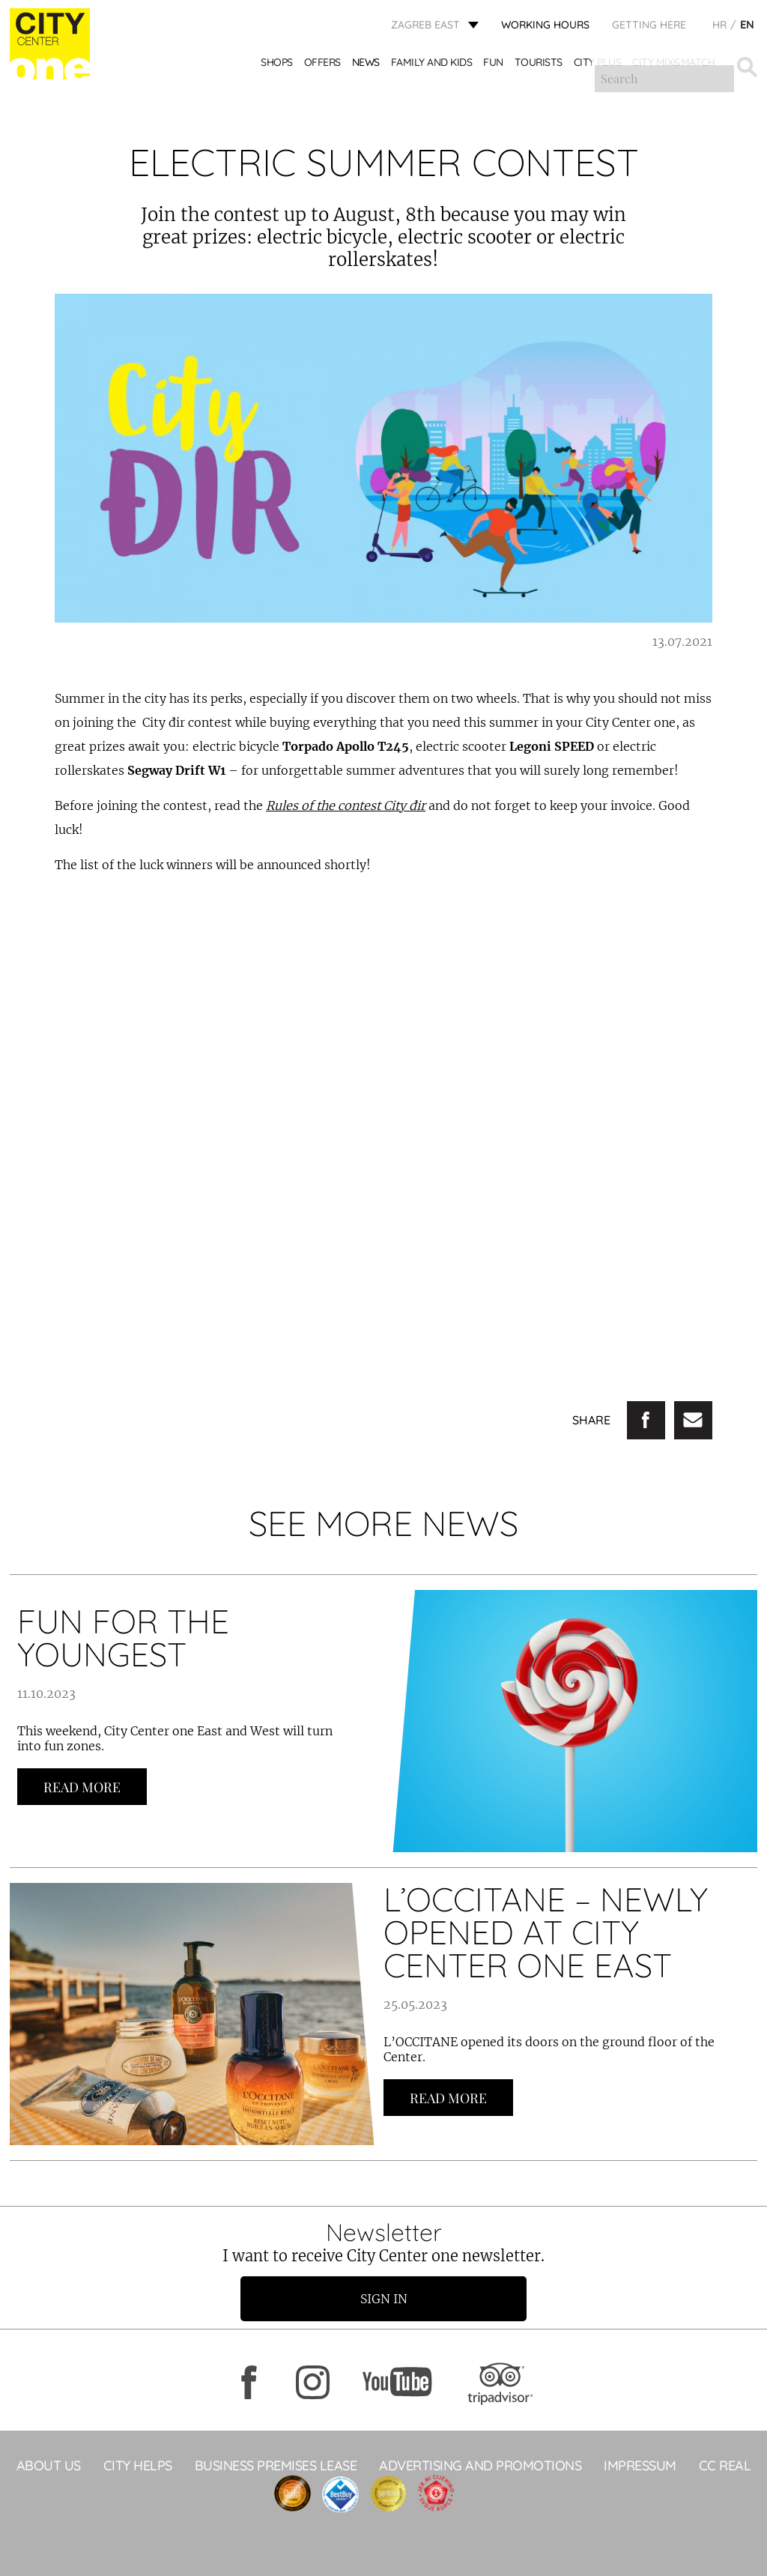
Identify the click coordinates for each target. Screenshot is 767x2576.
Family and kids (432, 65)
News (367, 65)
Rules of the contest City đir (345, 805)
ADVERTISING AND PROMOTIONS (480, 2465)
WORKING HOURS (545, 26)
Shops (277, 65)
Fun (494, 65)
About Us (48, 2465)
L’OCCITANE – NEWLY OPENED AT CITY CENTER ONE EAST (546, 1932)
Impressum (640, 2465)
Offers (323, 65)
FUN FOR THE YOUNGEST (123, 1637)
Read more (82, 1787)
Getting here (649, 26)
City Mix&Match (674, 65)
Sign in (383, 2298)
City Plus (598, 65)
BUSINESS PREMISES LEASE (276, 2465)
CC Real (725, 2465)
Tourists (539, 65)
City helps (137, 2465)
